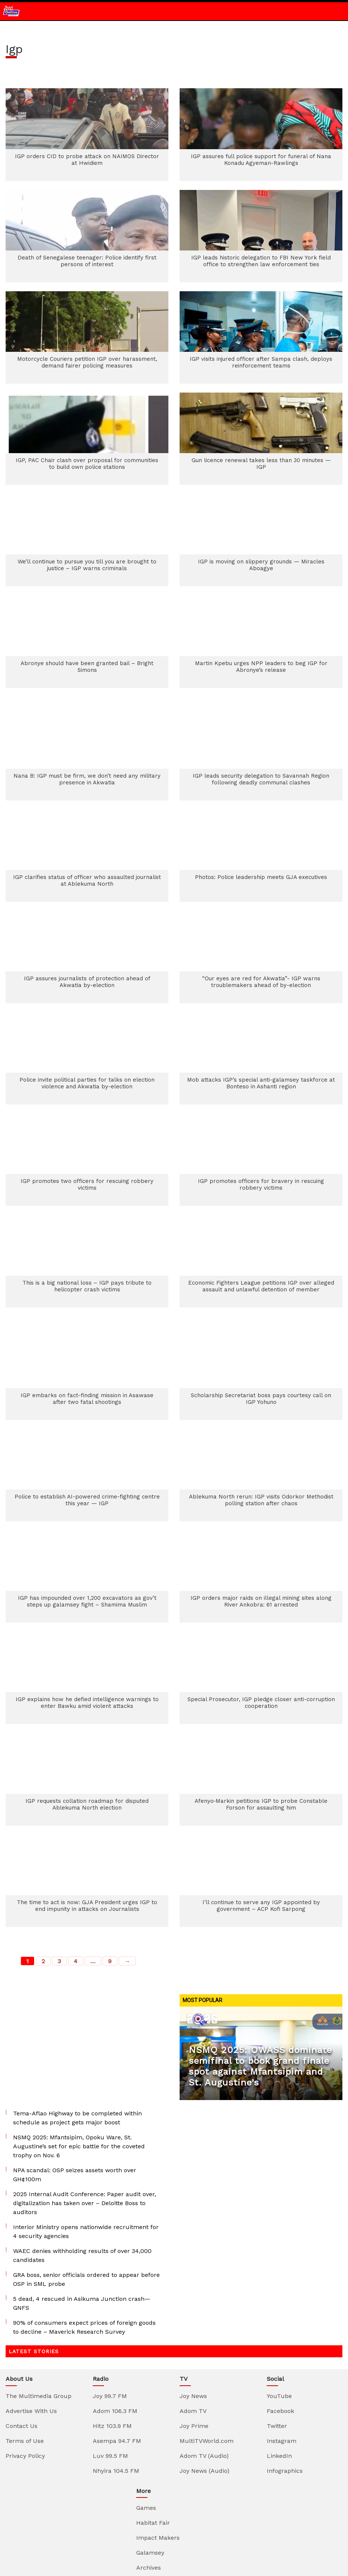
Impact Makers (158, 2455)
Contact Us (21, 2343)
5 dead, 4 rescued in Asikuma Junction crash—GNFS (81, 2221)
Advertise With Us (31, 2328)
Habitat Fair (153, 2440)
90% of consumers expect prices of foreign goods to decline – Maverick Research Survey (84, 2245)
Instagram (281, 2358)
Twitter (277, 2343)
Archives (148, 2485)
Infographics (285, 2388)
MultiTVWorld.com (206, 2358)
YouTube (279, 2313)
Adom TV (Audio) (204, 2373)
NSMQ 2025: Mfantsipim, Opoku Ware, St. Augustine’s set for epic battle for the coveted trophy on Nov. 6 (79, 2064)
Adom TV (193, 2328)
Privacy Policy (25, 2373)
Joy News (193, 2313)
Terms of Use (25, 2358)
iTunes (250, 2530)
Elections (149, 2500)
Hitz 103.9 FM (112, 2343)
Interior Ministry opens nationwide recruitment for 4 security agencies (86, 2149)
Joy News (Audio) (204, 2388)
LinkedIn (279, 2373)
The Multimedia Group (38, 2313)
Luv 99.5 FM (110, 2373)
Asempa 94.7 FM (117, 2358)
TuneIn (202, 2530)
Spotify (298, 2530)
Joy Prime (194, 2343)
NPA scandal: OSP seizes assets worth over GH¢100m (74, 2092)
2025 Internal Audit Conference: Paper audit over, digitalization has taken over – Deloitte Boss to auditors (84, 2120)
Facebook (280, 2328)
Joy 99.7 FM (110, 2313)
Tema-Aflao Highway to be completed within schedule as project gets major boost (77, 2036)
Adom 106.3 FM (115, 2328)
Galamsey (150, 2470)
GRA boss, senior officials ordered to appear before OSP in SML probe (86, 2197)
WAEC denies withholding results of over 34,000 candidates (82, 2173)
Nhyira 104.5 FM (116, 2388)
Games (146, 2425)
